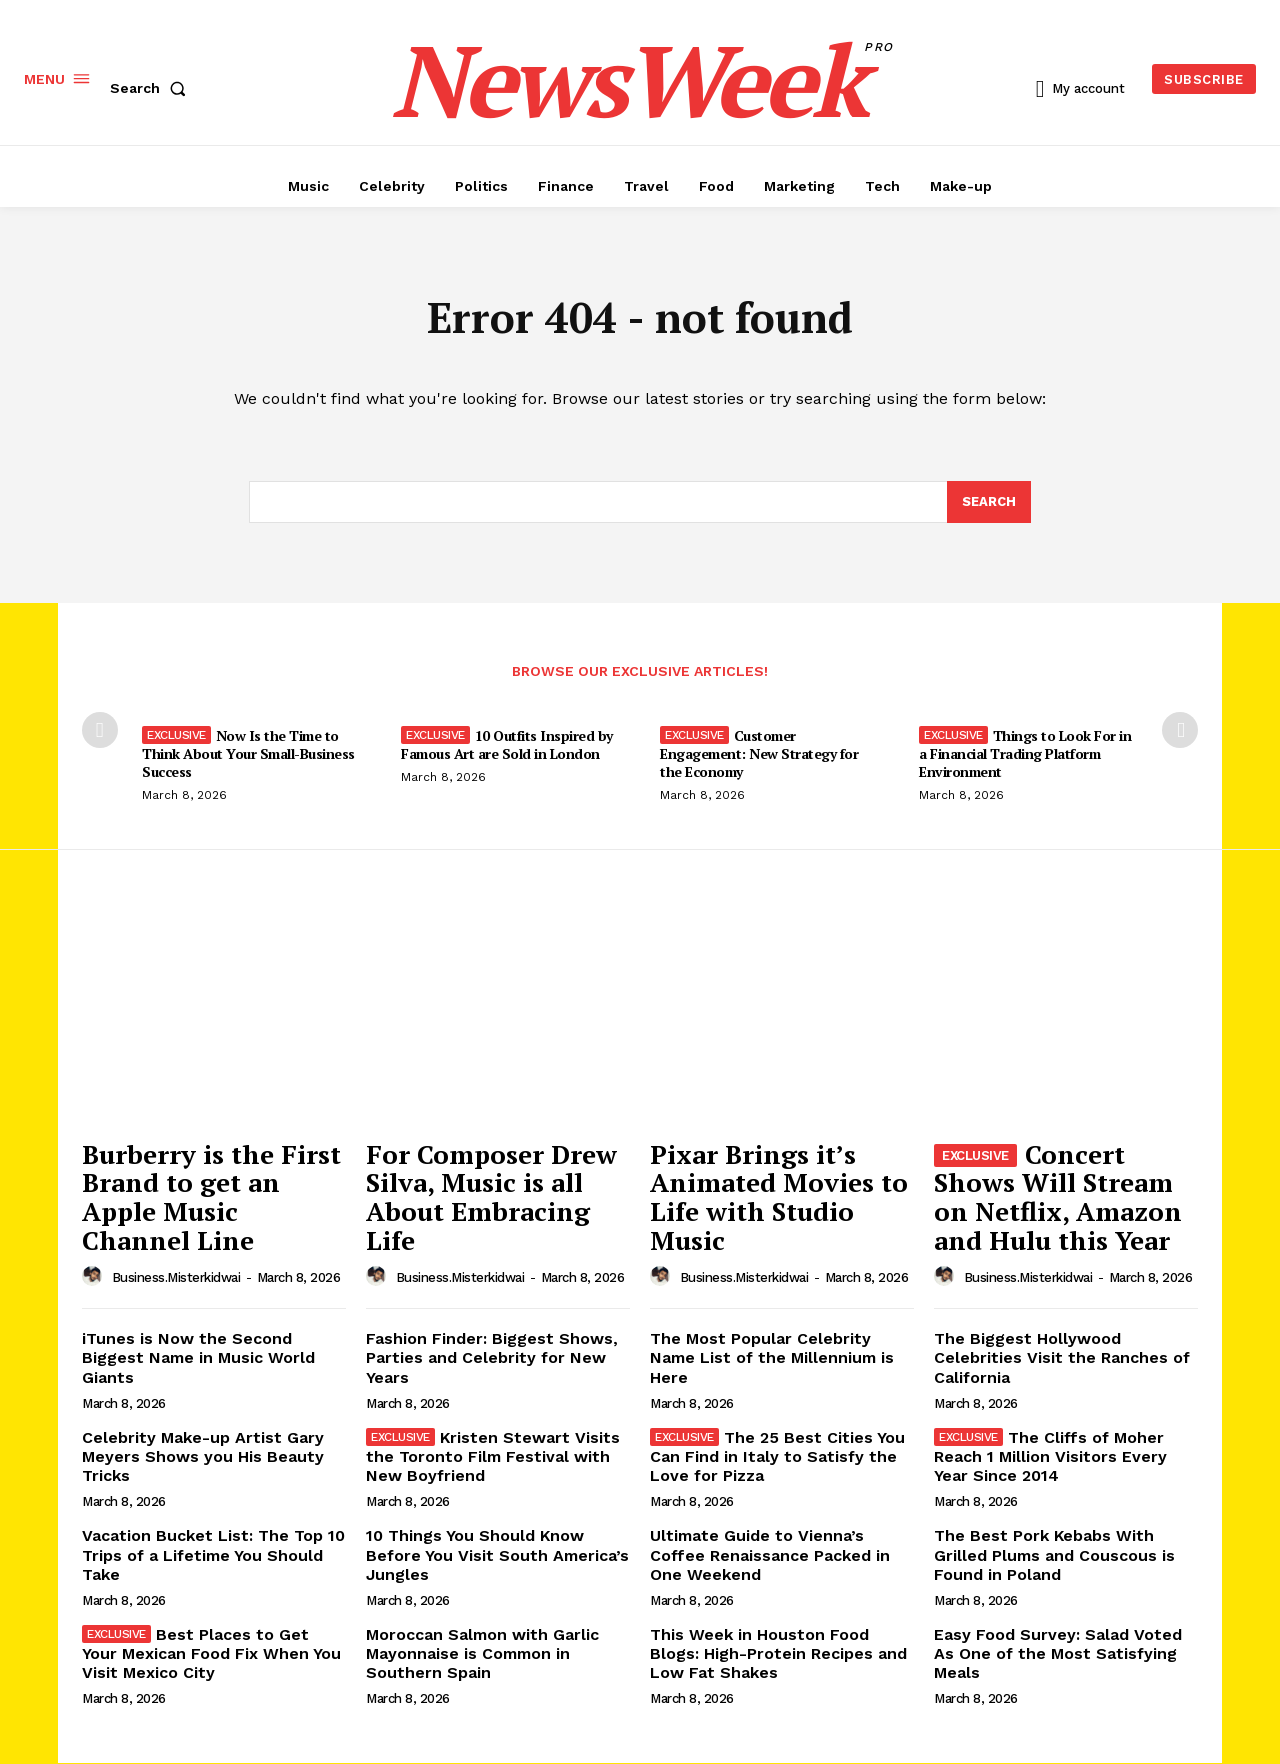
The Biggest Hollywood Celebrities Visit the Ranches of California (1062, 1357)
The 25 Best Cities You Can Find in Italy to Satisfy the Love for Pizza (777, 1456)
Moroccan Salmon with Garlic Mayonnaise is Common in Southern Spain (482, 1653)
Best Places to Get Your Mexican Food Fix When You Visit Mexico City (211, 1653)
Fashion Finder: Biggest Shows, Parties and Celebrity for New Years (492, 1357)
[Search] (989, 502)
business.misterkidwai (176, 1278)
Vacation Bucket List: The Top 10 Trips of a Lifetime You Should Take (213, 1554)
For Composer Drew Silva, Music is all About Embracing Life (491, 1197)
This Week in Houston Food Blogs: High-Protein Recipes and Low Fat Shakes (778, 1653)
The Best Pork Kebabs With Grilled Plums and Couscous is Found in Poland (1054, 1554)
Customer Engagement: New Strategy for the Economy (759, 754)
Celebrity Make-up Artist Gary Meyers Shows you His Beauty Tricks (203, 1456)
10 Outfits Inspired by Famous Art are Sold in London (507, 745)
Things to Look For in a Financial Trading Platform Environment (1025, 754)
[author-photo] (95, 1277)
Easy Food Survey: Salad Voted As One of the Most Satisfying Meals (1058, 1653)
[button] (152, 88)
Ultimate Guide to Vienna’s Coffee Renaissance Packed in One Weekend (770, 1554)
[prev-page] (100, 731)
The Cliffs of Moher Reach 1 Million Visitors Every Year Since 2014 (1050, 1456)
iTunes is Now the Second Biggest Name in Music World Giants (198, 1357)
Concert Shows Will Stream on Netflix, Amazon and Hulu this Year (1058, 1197)
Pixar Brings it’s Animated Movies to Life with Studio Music (779, 1197)
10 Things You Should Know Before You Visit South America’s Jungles (497, 1554)
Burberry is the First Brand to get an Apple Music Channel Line (211, 1197)
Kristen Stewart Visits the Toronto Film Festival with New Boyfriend (493, 1456)
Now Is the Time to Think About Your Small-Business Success (248, 754)
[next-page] (1180, 731)
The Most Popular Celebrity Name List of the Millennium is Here (772, 1357)
